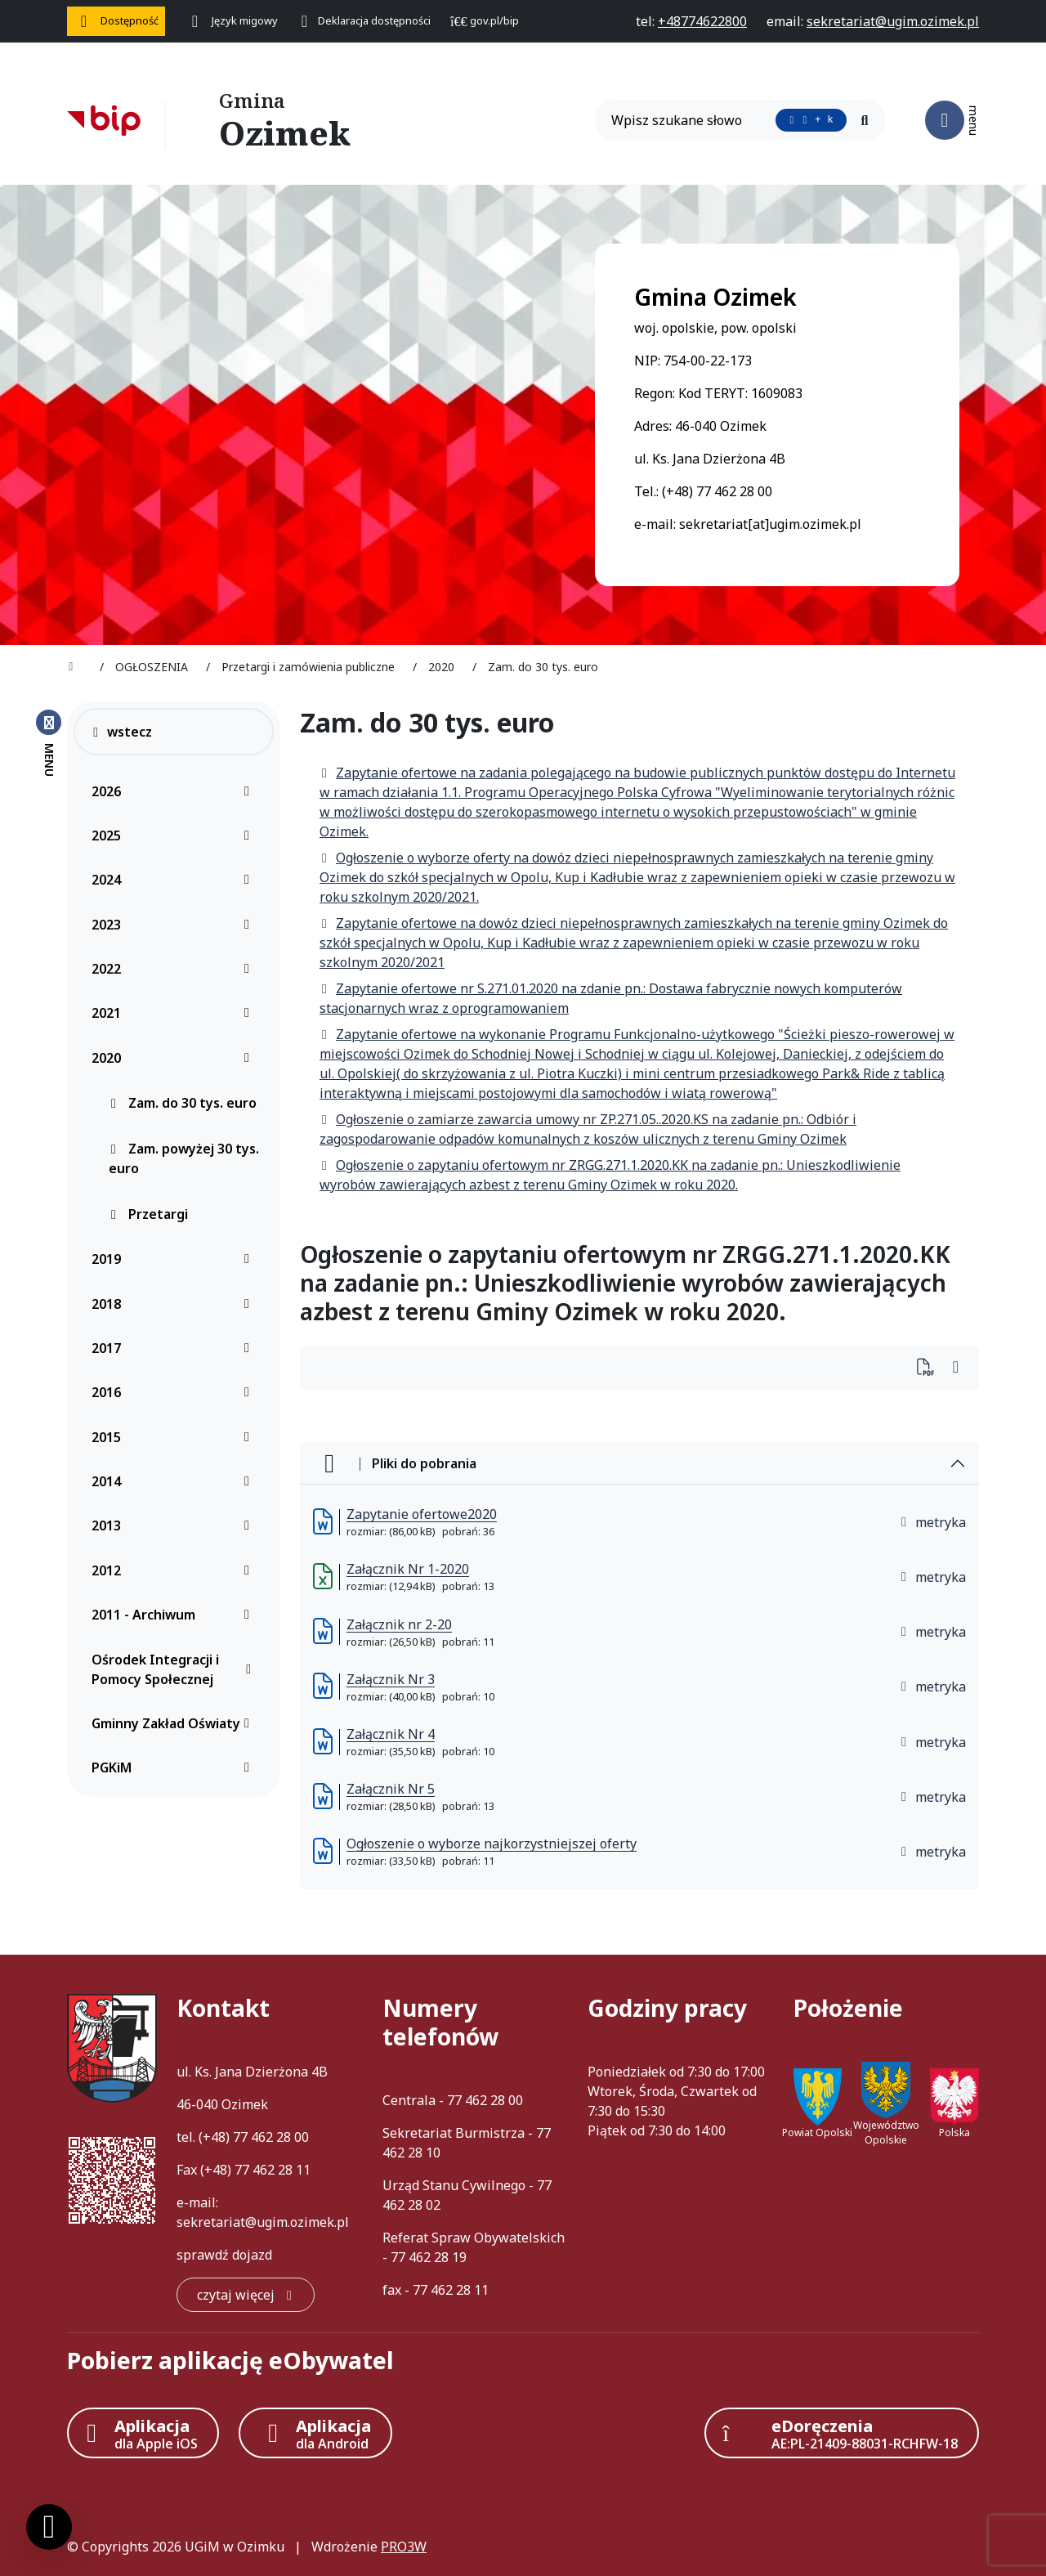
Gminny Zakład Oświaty (175, 1723)
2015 (175, 1437)
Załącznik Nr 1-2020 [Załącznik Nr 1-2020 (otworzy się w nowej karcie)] (407, 1569)
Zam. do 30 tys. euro (183, 1103)
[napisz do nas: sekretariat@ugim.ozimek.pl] (893, 21)
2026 (175, 791)
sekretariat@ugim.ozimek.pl (263, 2222)
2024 (175, 880)
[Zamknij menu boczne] (48, 742)
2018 (175, 1304)
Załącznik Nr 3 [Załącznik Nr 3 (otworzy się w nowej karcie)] (390, 1679)
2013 (175, 1525)
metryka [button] (932, 1522)
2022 (175, 969)
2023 (175, 925)
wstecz (121, 732)
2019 (175, 1259)
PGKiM (175, 1767)
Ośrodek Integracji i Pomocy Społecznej (175, 1669)
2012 (175, 1570)
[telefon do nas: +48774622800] (702, 21)
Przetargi (148, 1214)
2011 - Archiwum (175, 1615)
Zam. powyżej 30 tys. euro (184, 1158)
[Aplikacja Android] (315, 2433)
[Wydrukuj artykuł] (930, 1368)
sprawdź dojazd (224, 2255)
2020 (175, 1058)
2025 (175, 835)
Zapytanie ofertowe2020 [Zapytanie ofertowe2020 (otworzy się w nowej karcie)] (421, 1514)
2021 (175, 1013)
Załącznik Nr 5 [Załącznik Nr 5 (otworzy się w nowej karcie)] (390, 1789)
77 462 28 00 (271, 2137)
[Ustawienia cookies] (49, 2527)
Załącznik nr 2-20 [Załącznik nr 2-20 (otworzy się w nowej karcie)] (399, 1624)
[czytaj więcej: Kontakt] (245, 2295)
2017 (175, 1348)
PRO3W (404, 2547)
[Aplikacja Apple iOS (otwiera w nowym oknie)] (143, 2433)
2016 (175, 1392)
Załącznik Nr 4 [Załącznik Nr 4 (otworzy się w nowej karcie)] (390, 1734)
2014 (175, 1481)
